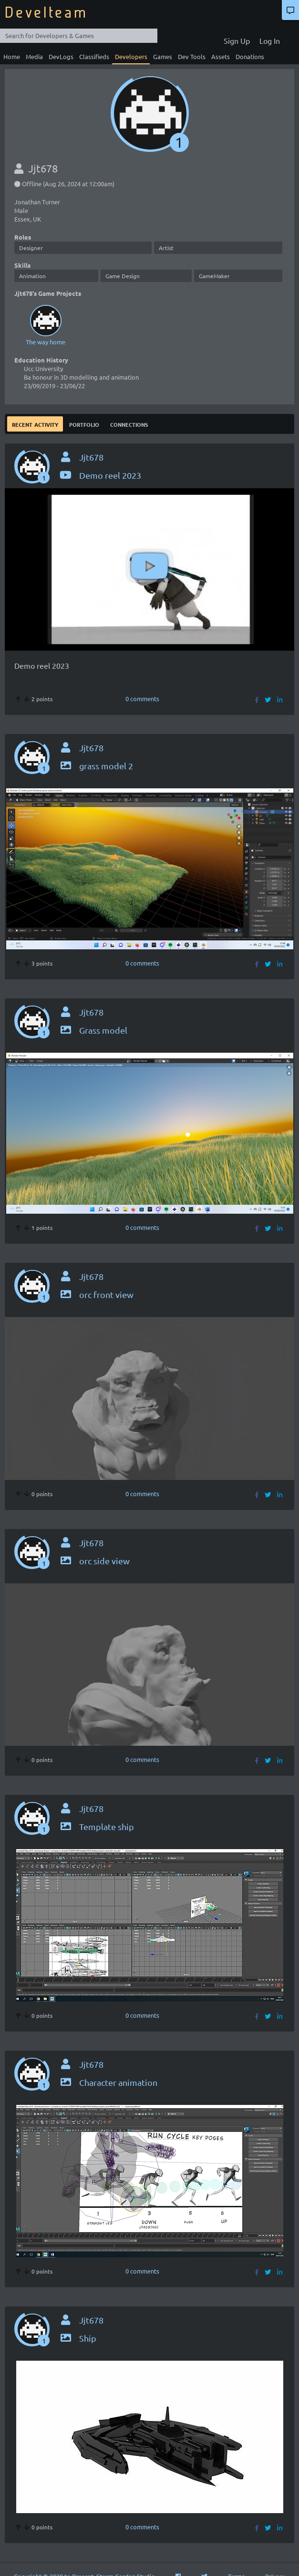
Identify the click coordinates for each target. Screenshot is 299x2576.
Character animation (108, 2082)
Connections (129, 424)
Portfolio (84, 424)
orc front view (96, 1294)
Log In (269, 40)
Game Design (122, 276)
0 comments (142, 698)
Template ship (96, 1826)
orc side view (94, 1561)
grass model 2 (96, 766)
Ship (77, 2338)
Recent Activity (35, 424)
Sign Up (237, 40)
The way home (45, 324)
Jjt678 (91, 457)
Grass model (93, 1030)
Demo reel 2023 (100, 475)
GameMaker (214, 276)
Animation (32, 276)
